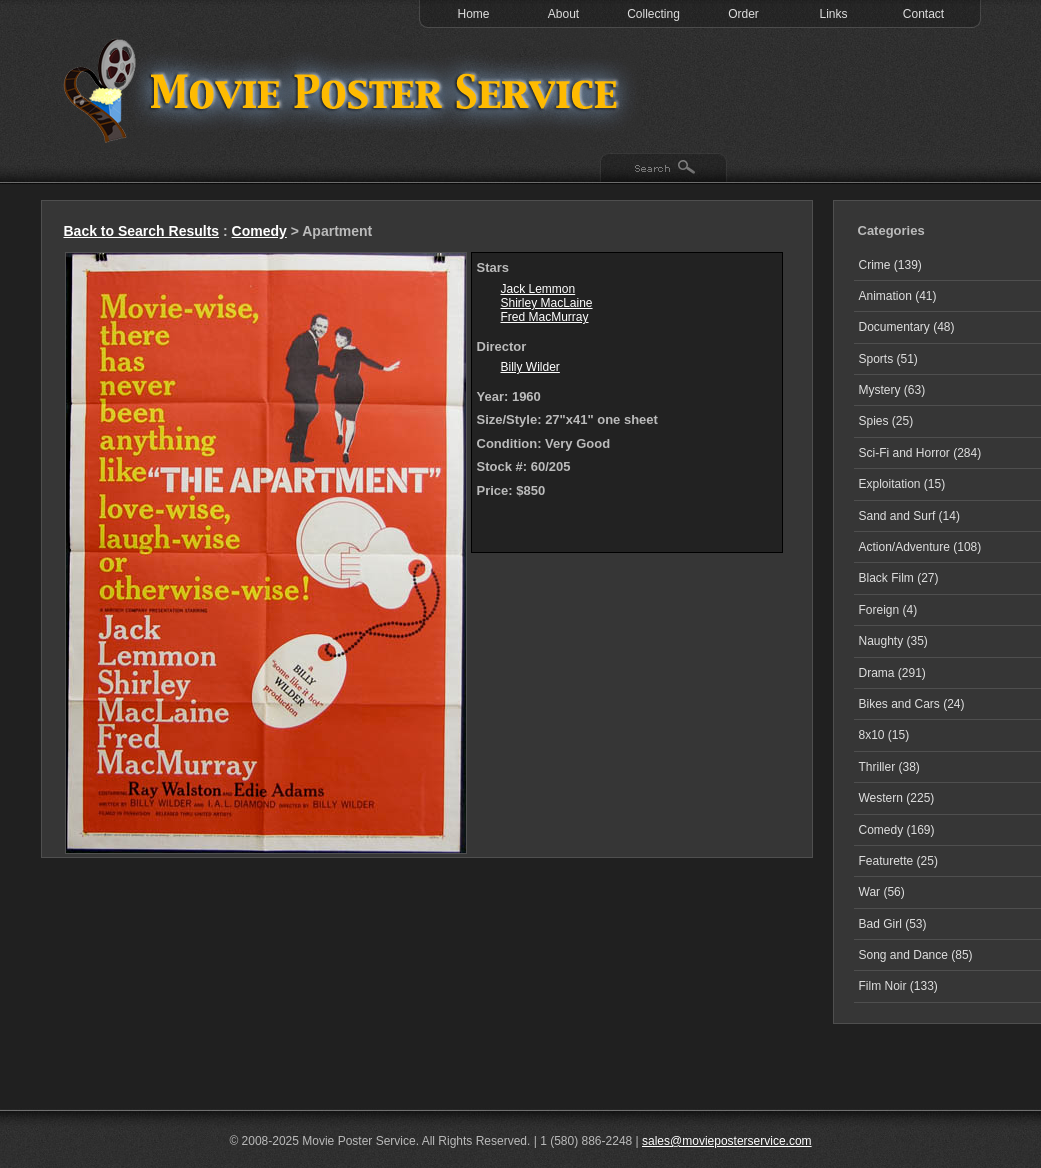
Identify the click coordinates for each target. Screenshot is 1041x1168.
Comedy (259, 231)
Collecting (653, 14)
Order (743, 14)
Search (663, 169)
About (563, 14)
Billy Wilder (530, 367)
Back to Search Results (142, 231)
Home (473, 14)
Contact (923, 14)
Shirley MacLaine (547, 303)
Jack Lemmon (538, 289)
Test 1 (346, 90)
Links (833, 14)
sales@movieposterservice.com (727, 1141)
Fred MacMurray (545, 317)
